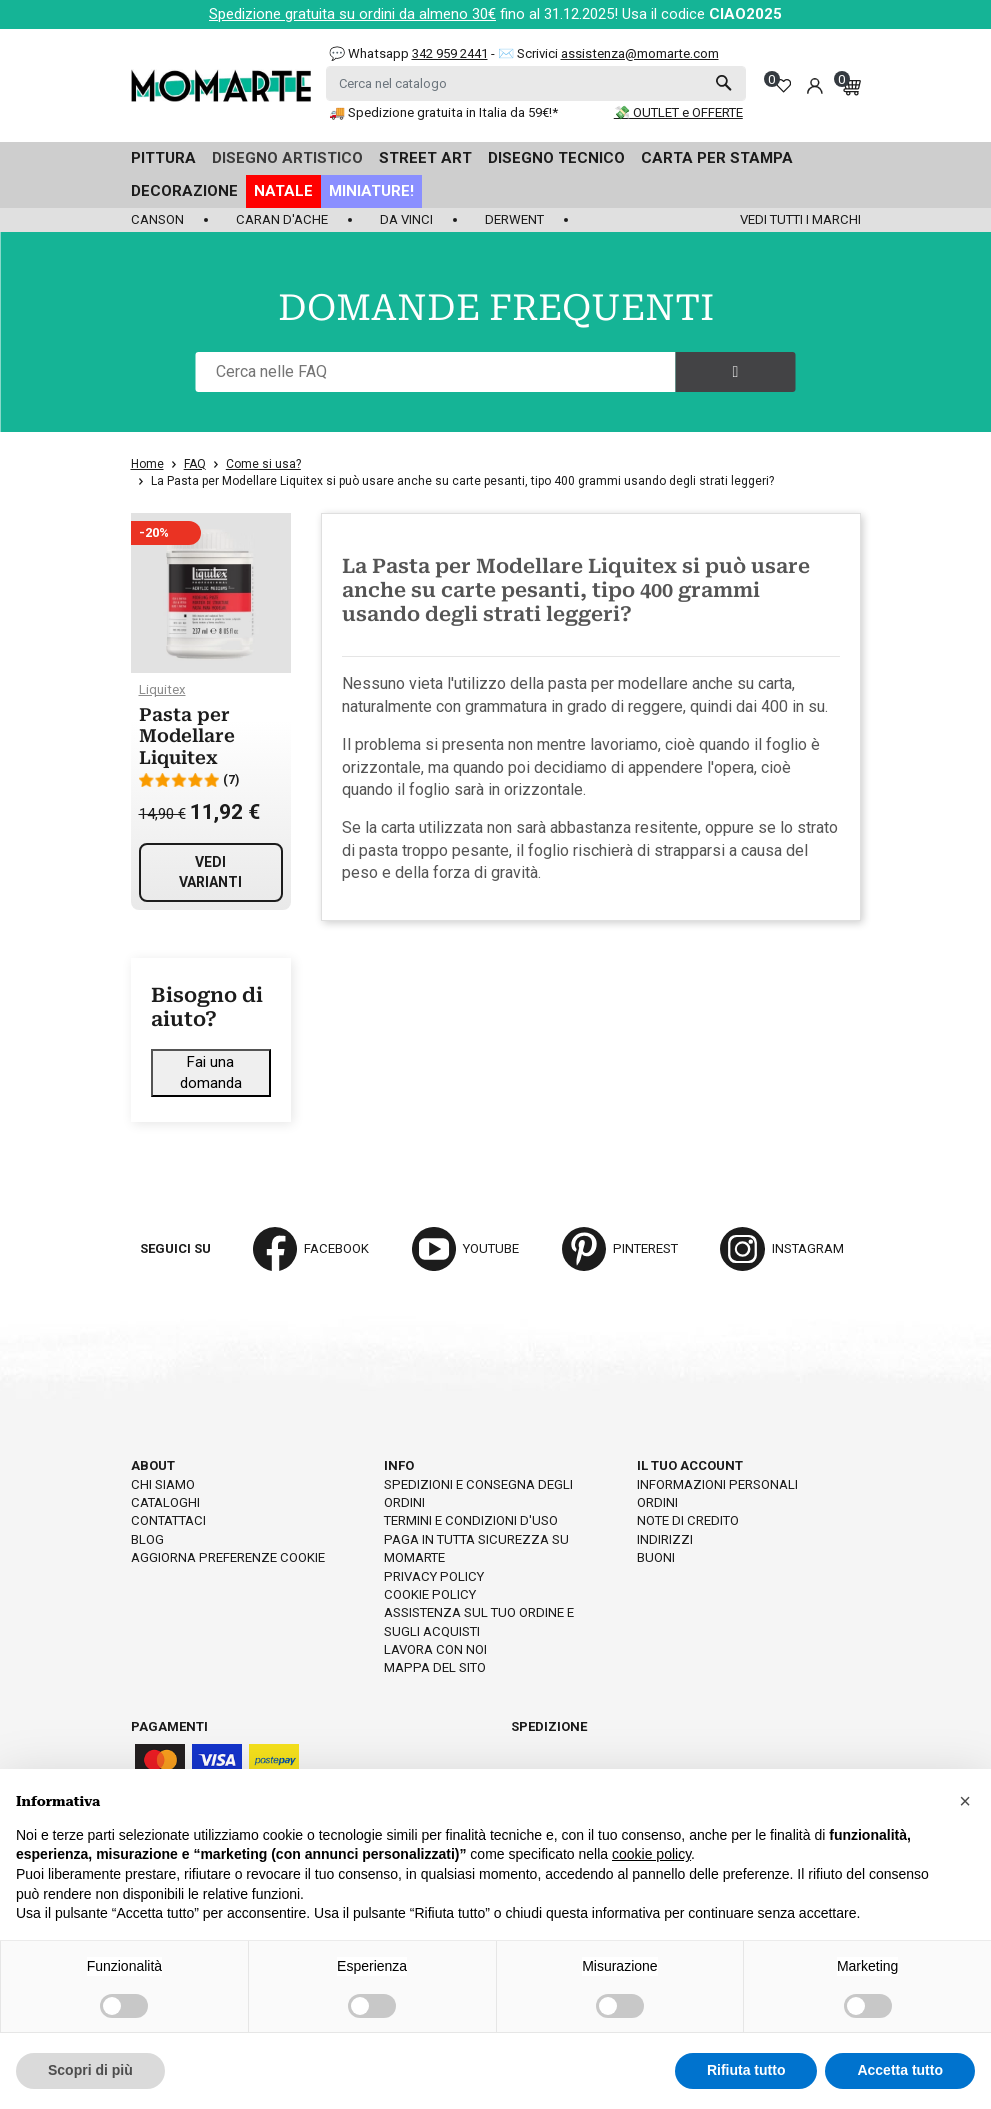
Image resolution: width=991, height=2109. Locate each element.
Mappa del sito (435, 1667)
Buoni (656, 1557)
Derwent (514, 219)
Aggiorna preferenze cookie (228, 1557)
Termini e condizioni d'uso (471, 1520)
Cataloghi (165, 1502)
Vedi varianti (210, 872)
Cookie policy (430, 1594)
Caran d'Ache (282, 219)
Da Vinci (406, 219)
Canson (157, 219)
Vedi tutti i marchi (800, 219)
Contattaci (168, 1520)
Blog (147, 1539)
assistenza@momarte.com (640, 53)
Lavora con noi (435, 1649)
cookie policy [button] (651, 1854)
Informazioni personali (717, 1484)
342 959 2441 (450, 53)
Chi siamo (163, 1484)
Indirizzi (665, 1539)
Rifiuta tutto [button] (746, 2070)
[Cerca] (536, 83)
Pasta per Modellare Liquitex (187, 736)
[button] (965, 1801)
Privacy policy (434, 1576)
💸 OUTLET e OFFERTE (678, 112)
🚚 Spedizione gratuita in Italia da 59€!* (443, 112)
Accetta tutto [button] (900, 2070)
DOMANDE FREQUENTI (496, 308)
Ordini (657, 1502)
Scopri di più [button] (90, 2070)
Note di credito (688, 1520)
